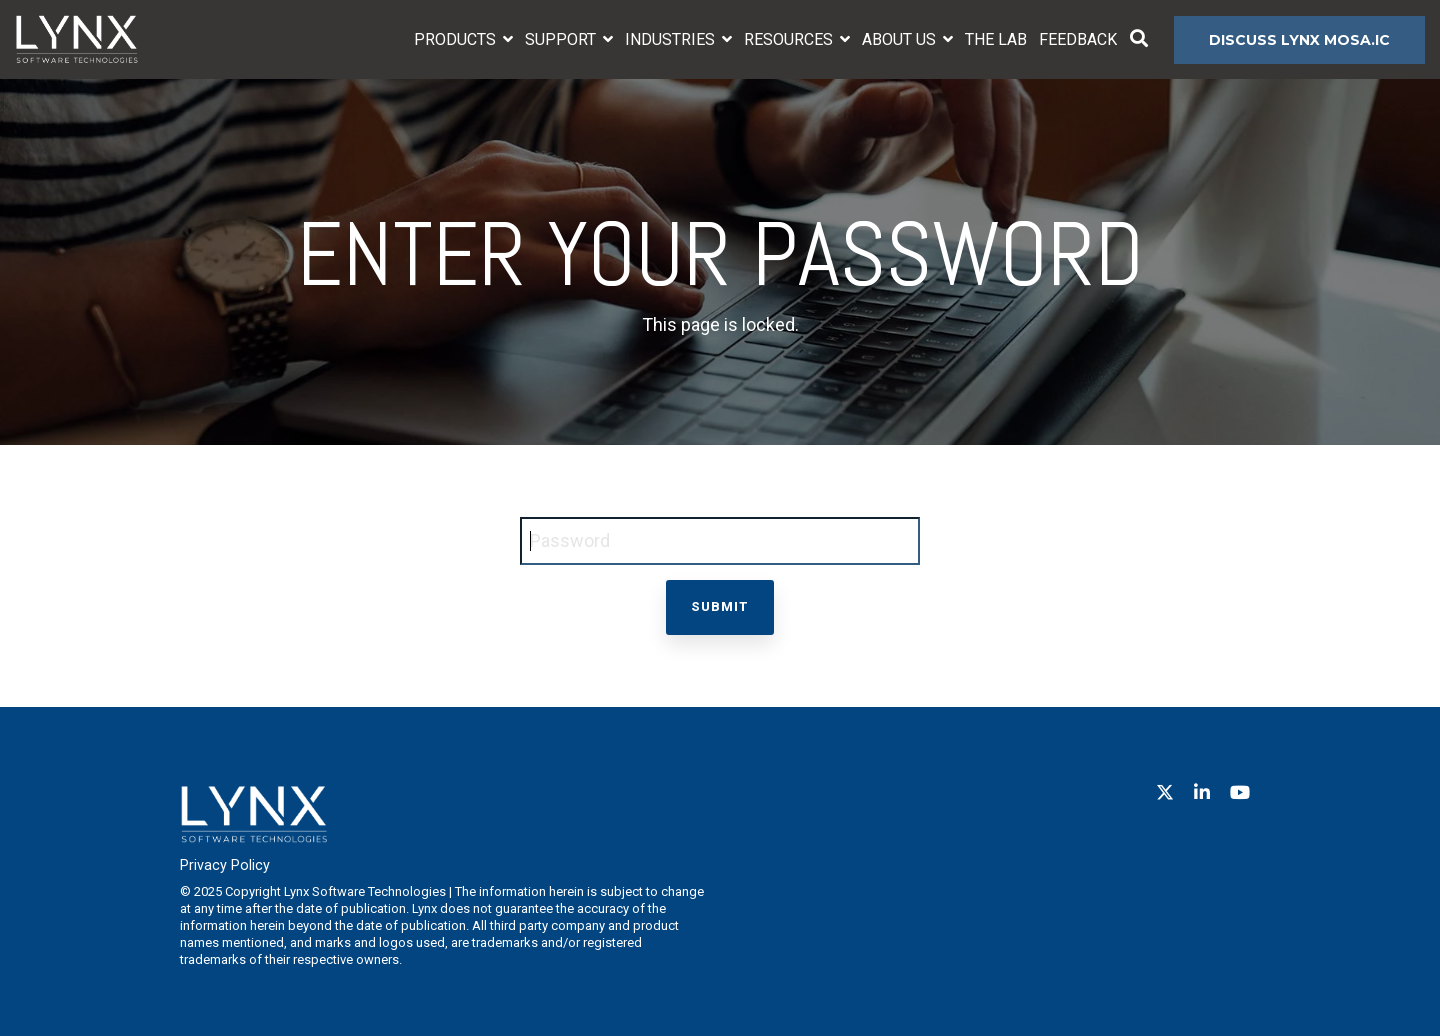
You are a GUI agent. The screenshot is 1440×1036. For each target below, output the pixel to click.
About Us (901, 39)
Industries (672, 39)
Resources (790, 39)
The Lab (996, 39)
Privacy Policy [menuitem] (225, 865)
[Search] (1139, 40)
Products (457, 39)
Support (562, 39)
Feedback (1078, 39)
